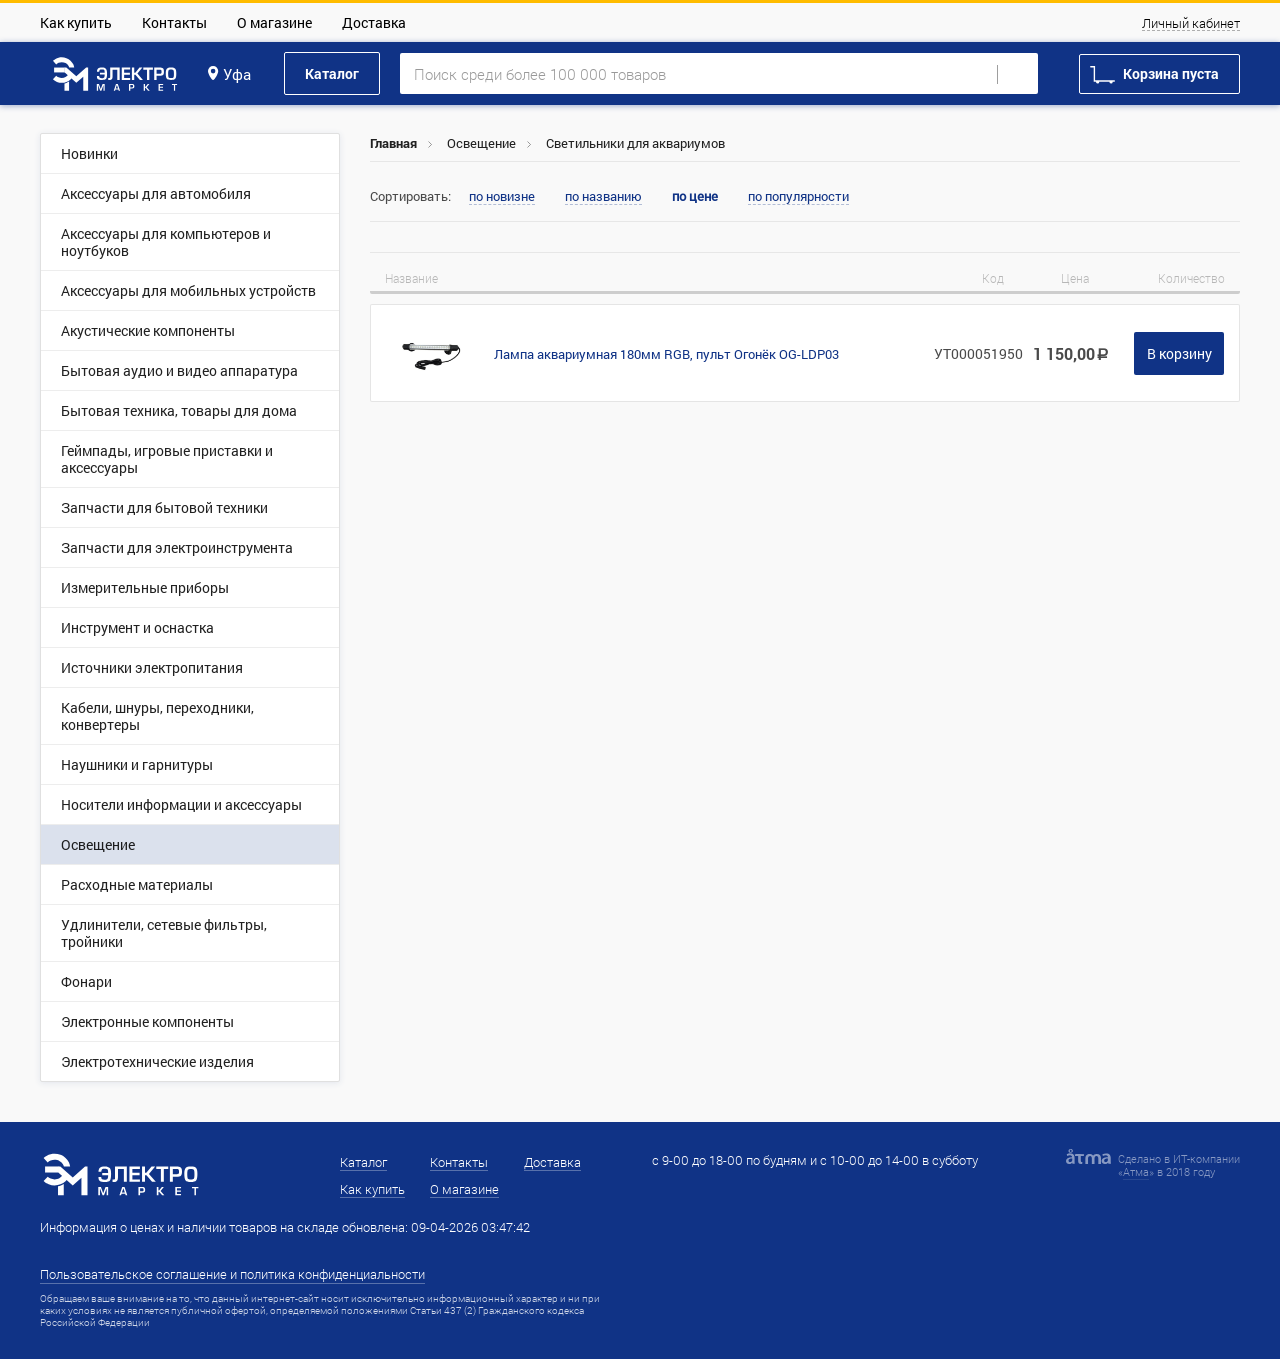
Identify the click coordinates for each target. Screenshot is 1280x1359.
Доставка (374, 22)
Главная (393, 143)
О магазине (274, 22)
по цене (695, 196)
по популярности (798, 197)
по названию (603, 197)
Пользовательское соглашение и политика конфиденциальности (232, 1274)
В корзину (1179, 353)
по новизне (502, 197)
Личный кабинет (1191, 24)
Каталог (332, 73)
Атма (1136, 1171)
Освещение (481, 143)
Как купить (76, 22)
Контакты (174, 22)
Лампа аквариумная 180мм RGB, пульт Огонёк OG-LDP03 (666, 354)
